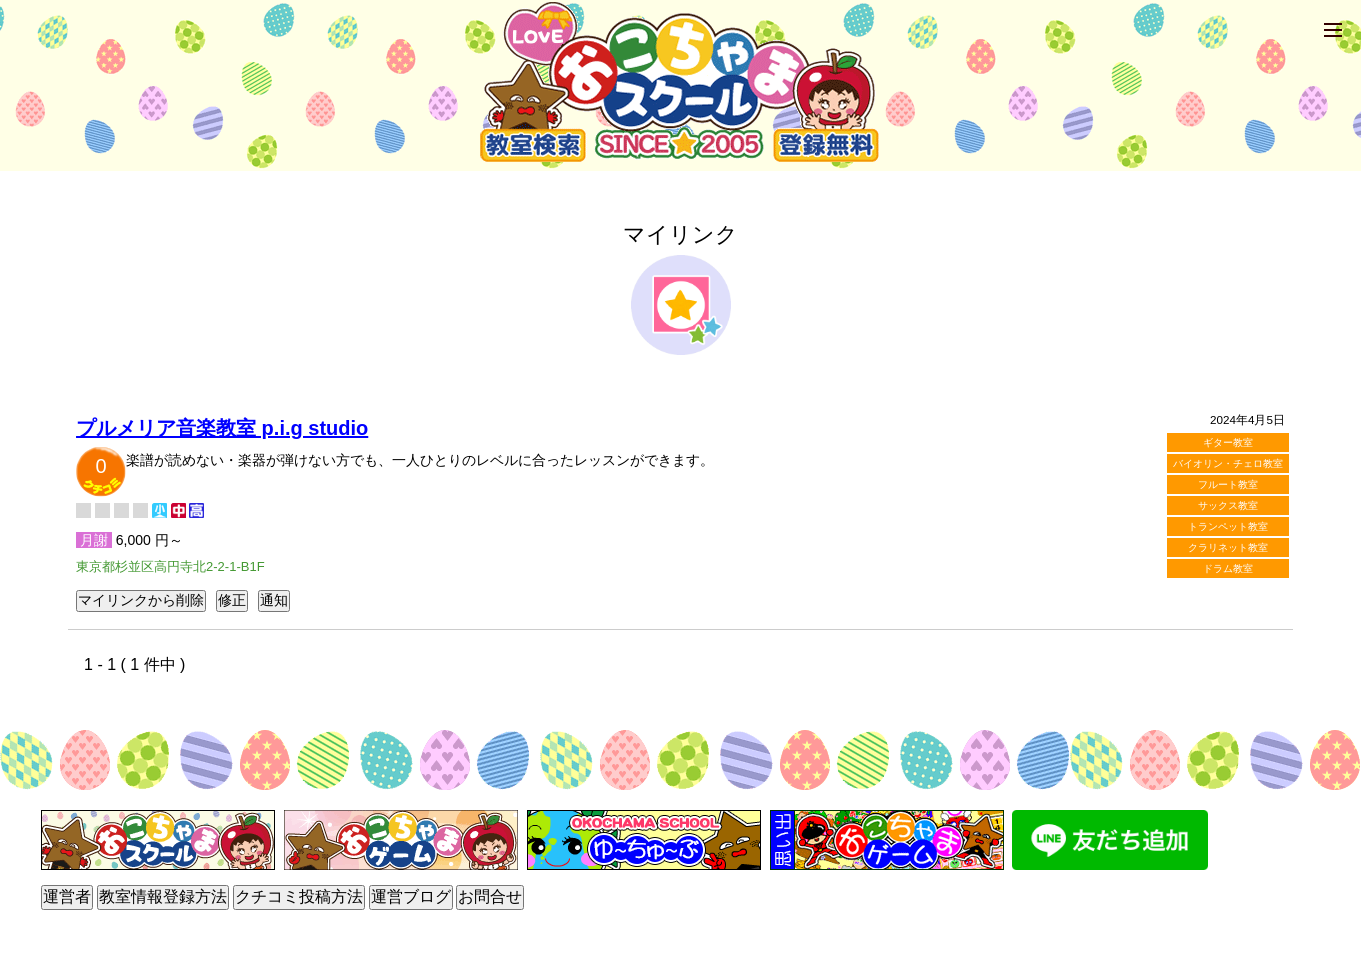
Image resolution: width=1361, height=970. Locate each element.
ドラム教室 (1228, 568)
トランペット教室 (1228, 526)
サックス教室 (1228, 505)
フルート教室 (1228, 484)
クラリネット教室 (1228, 547)
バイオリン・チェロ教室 (1228, 463)
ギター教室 (1228, 442)
